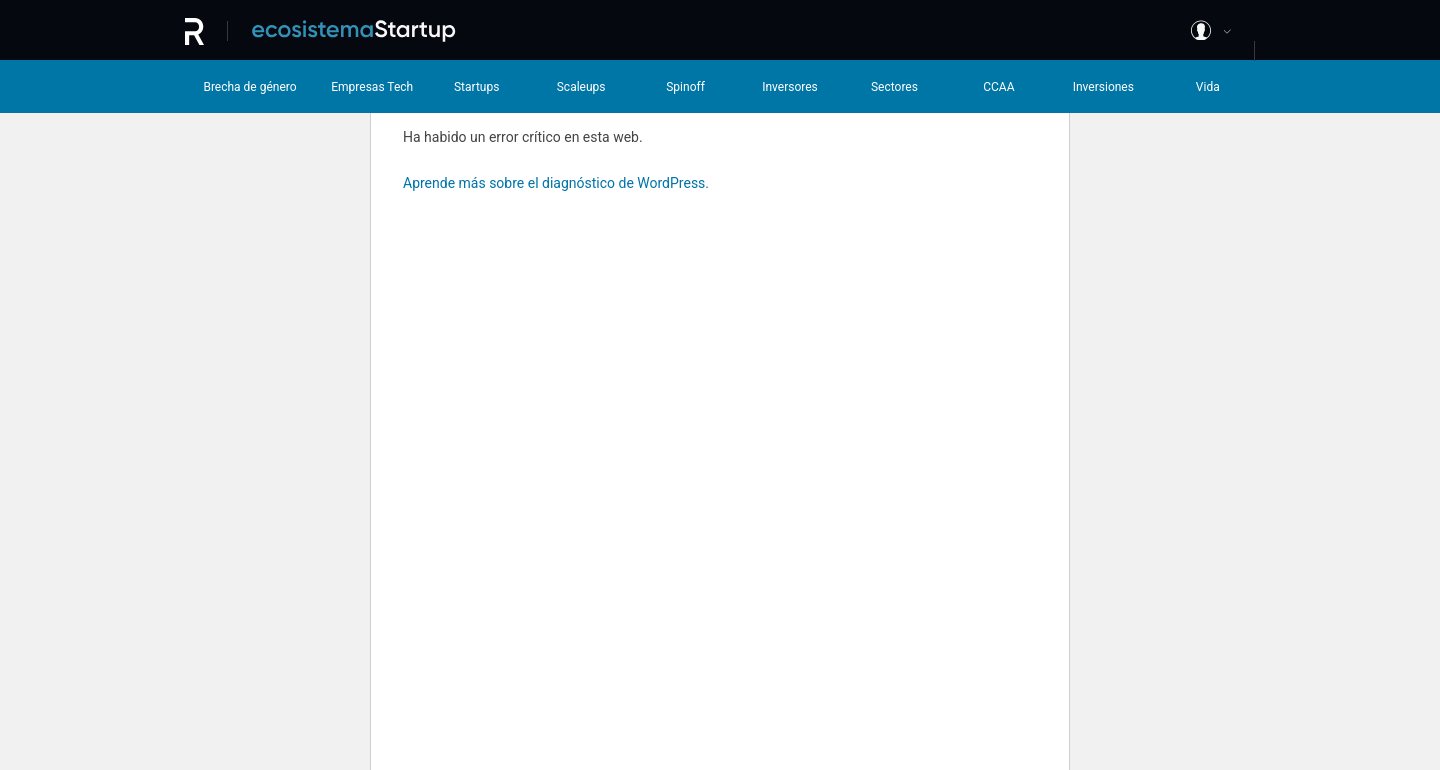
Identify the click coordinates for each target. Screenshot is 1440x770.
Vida (1208, 87)
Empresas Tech (372, 87)
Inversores (790, 87)
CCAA (998, 87)
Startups (476, 87)
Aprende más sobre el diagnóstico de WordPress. (556, 183)
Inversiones (1103, 87)
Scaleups (581, 87)
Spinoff (685, 87)
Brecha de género (249, 87)
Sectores (894, 87)
